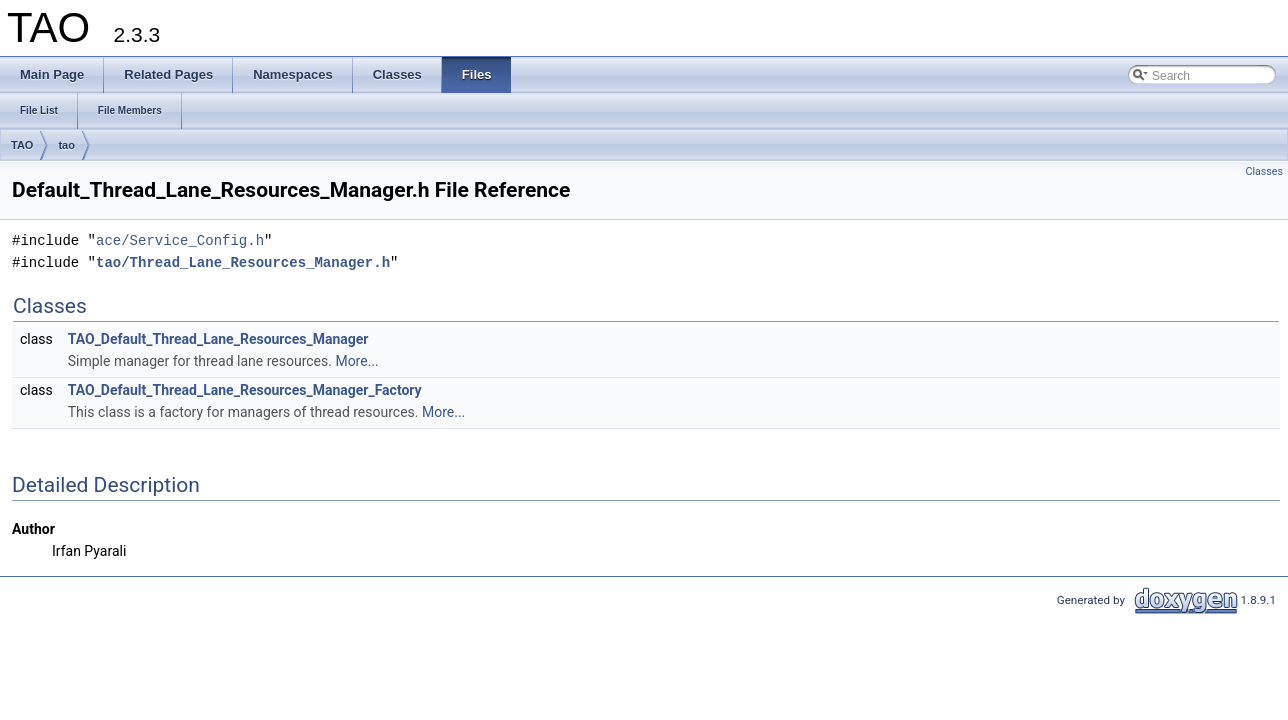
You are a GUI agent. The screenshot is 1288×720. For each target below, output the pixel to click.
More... (356, 361)
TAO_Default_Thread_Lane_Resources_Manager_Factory (245, 390)
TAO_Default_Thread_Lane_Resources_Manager (218, 339)
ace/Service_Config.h (180, 240)
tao (66, 145)
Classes (1264, 171)
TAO (22, 145)
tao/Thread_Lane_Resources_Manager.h (243, 262)
